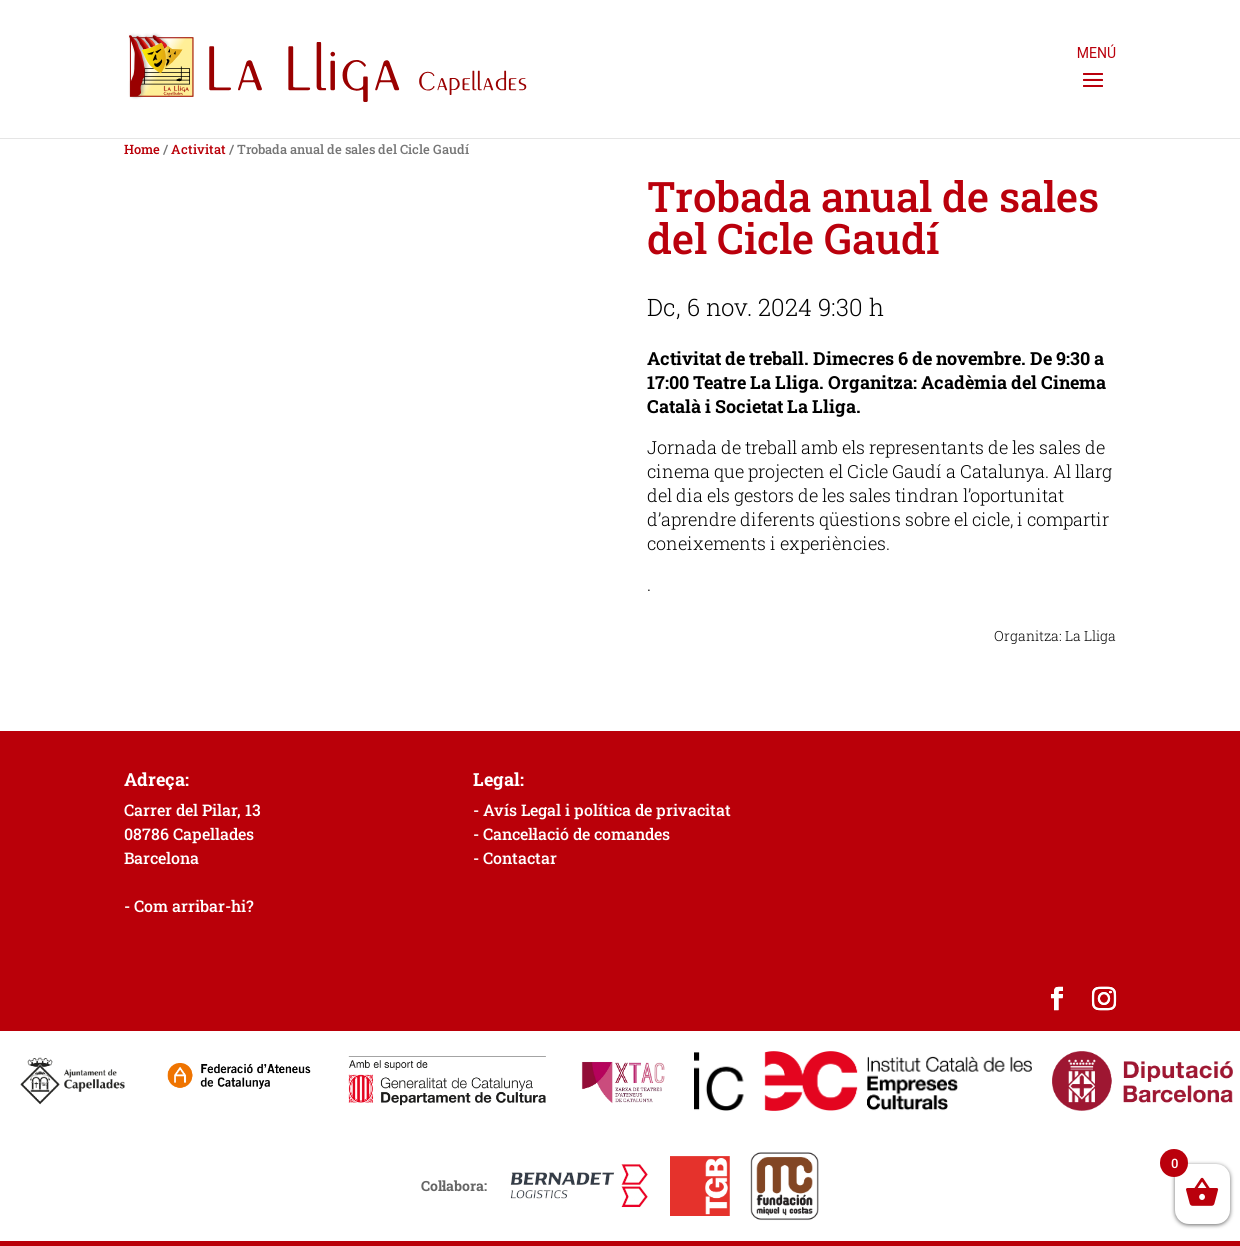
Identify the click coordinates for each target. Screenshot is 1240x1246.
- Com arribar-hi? (189, 905)
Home (142, 149)
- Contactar (515, 857)
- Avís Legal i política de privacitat (602, 809)
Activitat (198, 149)
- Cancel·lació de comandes (571, 833)
